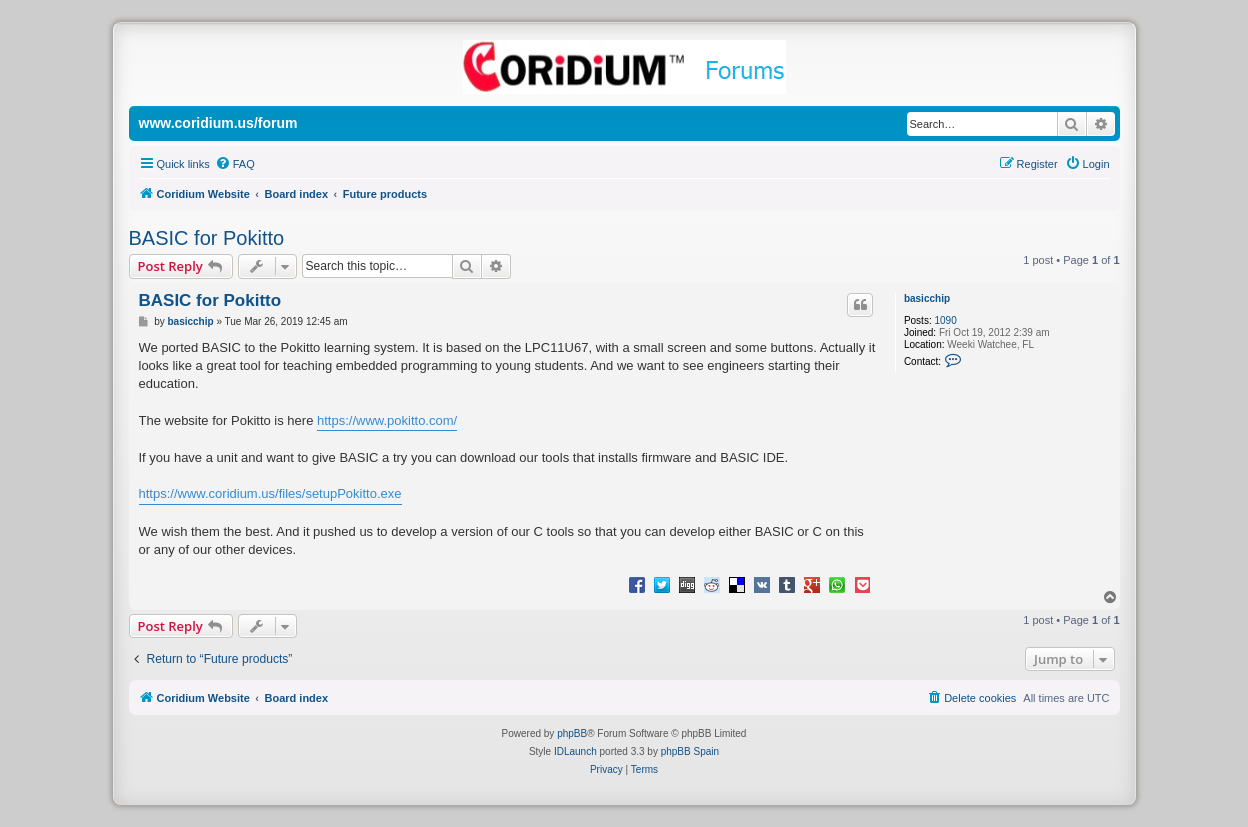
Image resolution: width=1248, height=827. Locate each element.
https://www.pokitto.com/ (387, 420)
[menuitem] (235, 164)
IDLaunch (575, 751)
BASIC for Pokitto (207, 238)
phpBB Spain (690, 751)
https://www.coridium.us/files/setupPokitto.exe (270, 493)
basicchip (927, 298)
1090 (945, 320)
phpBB (572, 733)
